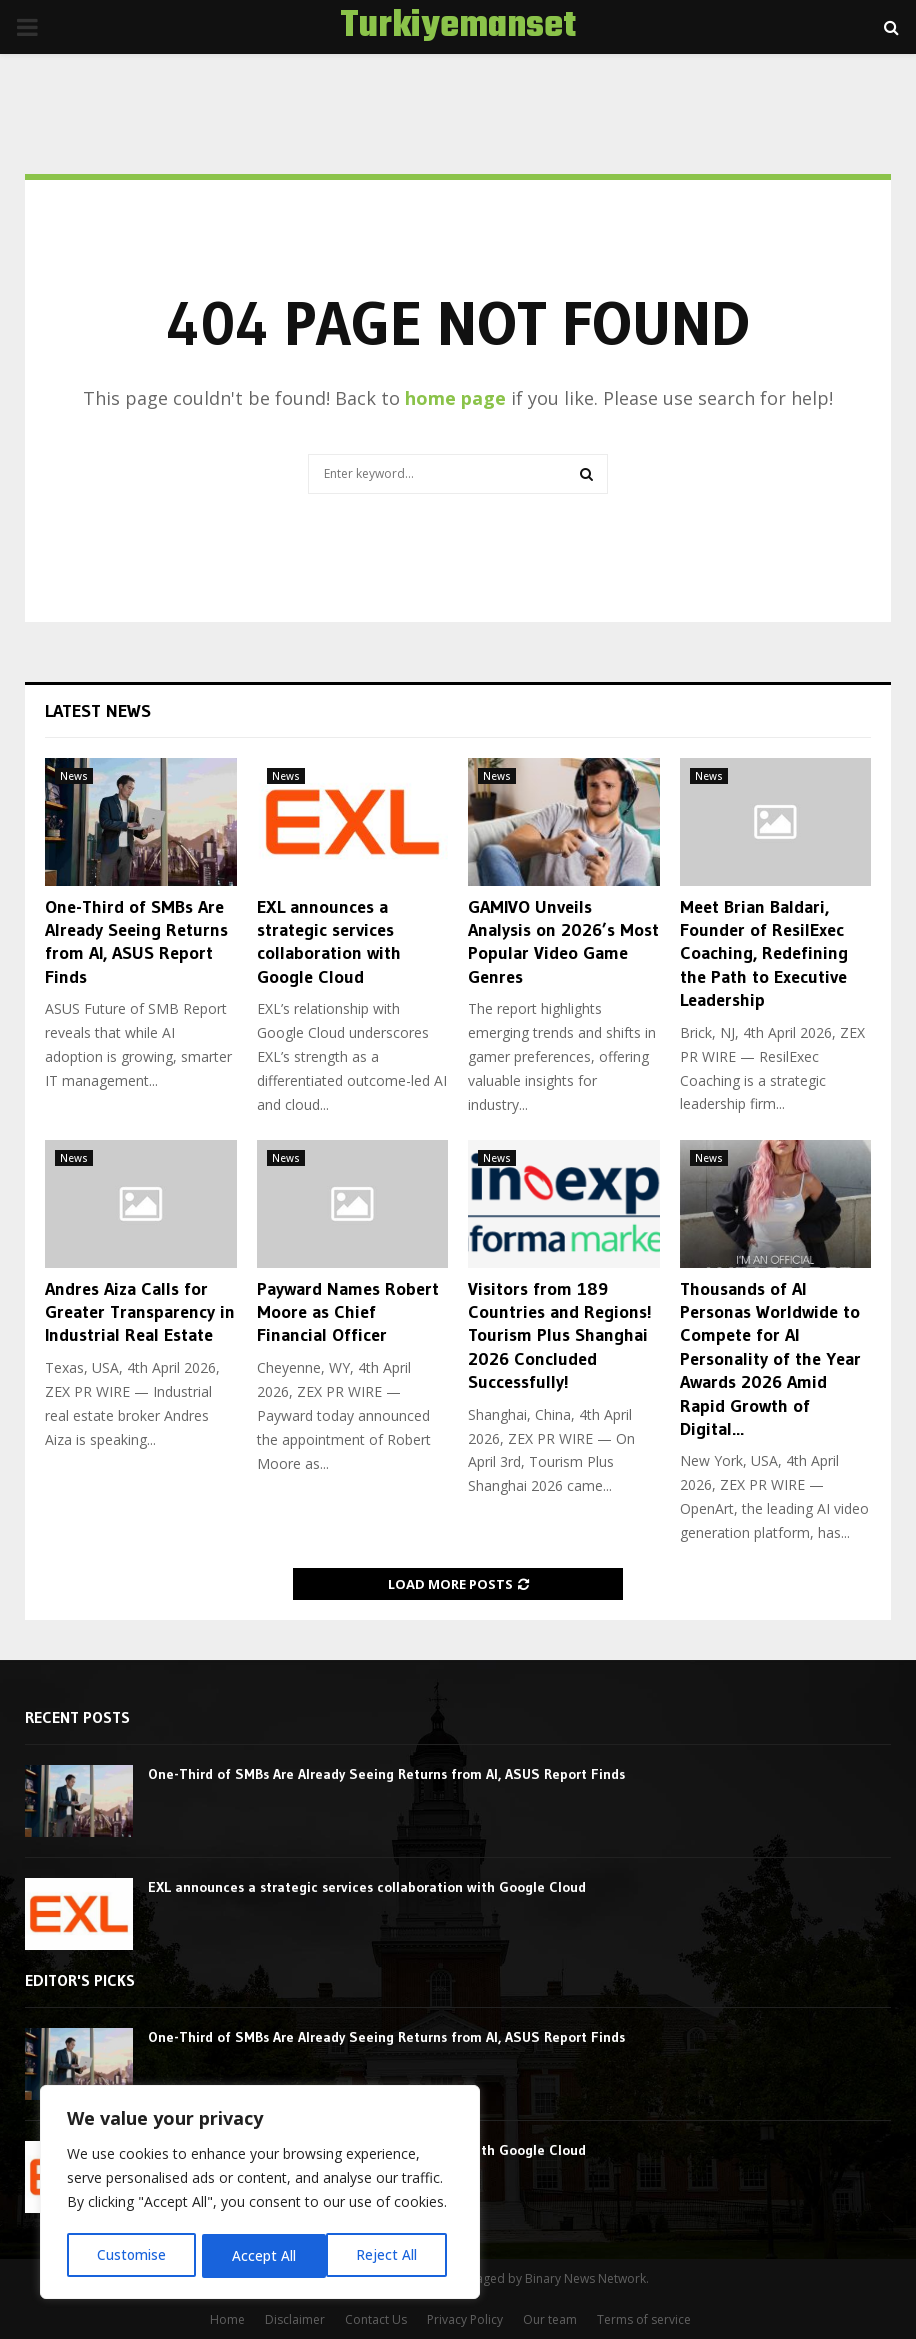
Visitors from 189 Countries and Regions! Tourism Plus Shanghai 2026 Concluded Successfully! (560, 1336)
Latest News (98, 711)
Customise (131, 2255)
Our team (550, 2319)
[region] (260, 2194)
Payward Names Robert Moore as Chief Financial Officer (348, 1312)
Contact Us (376, 2319)
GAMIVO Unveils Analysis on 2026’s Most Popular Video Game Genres (563, 942)
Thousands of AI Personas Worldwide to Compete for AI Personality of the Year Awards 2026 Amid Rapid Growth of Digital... (770, 1359)
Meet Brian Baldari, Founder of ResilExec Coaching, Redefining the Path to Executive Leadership (764, 954)
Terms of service (644, 2319)
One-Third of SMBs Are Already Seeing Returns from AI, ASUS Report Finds (136, 942)
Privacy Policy (465, 2319)
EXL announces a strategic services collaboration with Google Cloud (329, 942)
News (74, 776)
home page (455, 398)
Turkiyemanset (458, 27)
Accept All (392, 2255)
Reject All (262, 2255)
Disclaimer (295, 2319)
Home (227, 2319)
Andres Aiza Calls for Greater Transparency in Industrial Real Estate (140, 1312)
